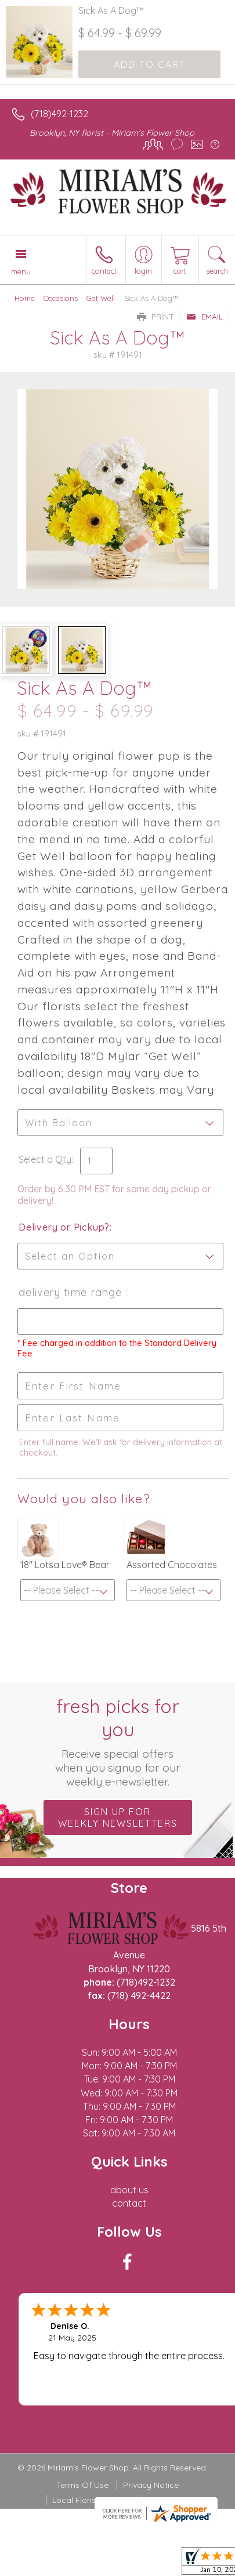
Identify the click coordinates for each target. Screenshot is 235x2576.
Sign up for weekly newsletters (118, 1817)
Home (25, 298)
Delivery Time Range (72, 1292)
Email (204, 316)
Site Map (164, 2500)
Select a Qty (45, 1159)
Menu (21, 271)
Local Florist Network (92, 2500)
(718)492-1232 (59, 113)
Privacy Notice (151, 2485)
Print (155, 316)
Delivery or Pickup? (64, 1227)
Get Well (100, 298)
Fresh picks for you (117, 1741)
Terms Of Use (82, 2485)
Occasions (61, 298)
